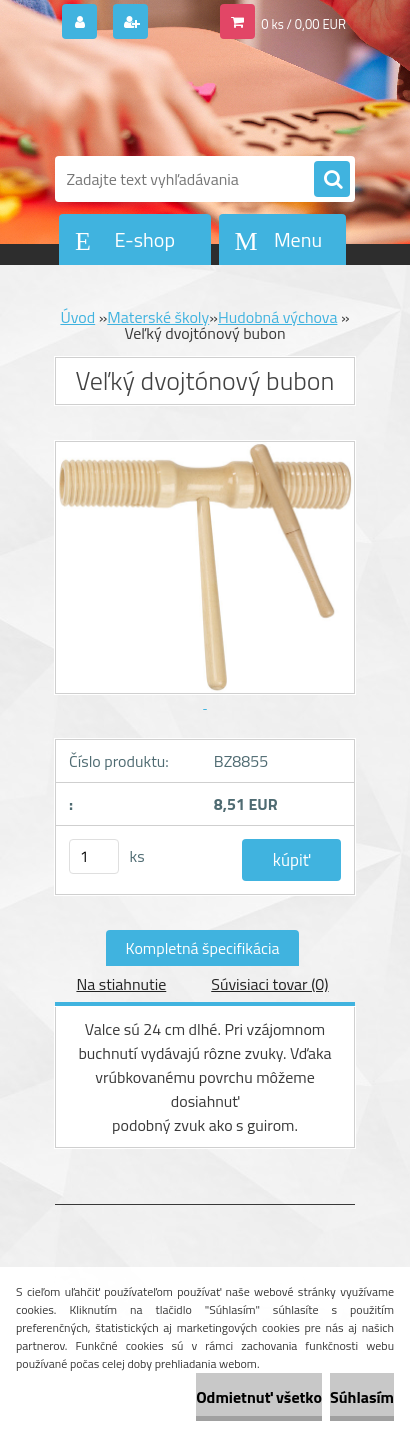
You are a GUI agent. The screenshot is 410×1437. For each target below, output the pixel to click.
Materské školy (158, 317)
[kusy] (94, 856)
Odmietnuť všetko (259, 1397)
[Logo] (192, 98)
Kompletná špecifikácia (203, 948)
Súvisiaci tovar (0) (269, 984)
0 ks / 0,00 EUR (303, 24)
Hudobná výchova (278, 317)
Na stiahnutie (121, 984)
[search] (332, 180)
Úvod (77, 317)
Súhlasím (362, 1397)
